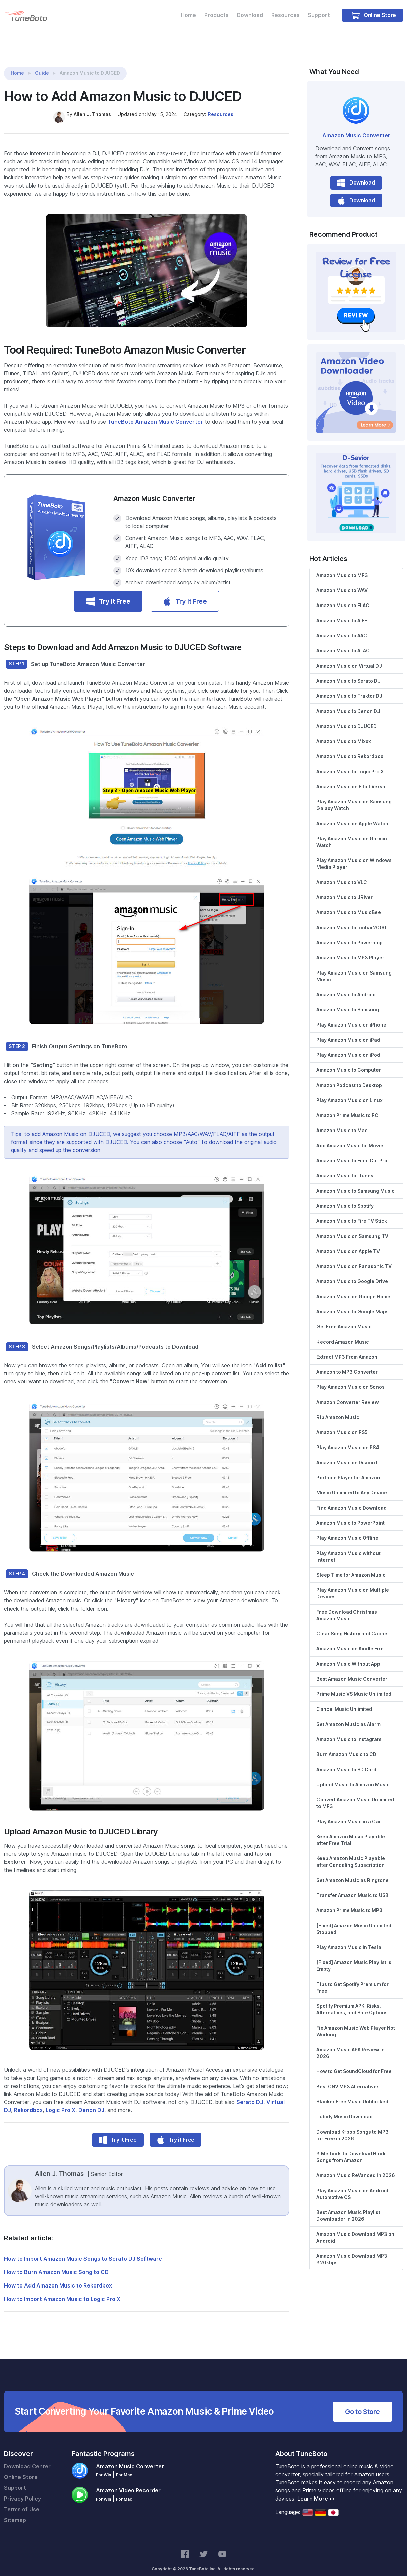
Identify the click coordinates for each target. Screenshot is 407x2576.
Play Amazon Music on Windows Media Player (354, 855)
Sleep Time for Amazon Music (351, 1566)
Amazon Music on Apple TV (348, 1242)
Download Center (27, 2458)
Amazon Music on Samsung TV (352, 1227)
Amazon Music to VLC (341, 873)
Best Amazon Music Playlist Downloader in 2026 (348, 2207)
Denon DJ (91, 2101)
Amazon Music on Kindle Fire (350, 1640)
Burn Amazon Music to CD (346, 1745)
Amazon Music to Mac (342, 1121)
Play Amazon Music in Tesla (348, 1938)
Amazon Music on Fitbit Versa (350, 778)
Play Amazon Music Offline (347, 1529)
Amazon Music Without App (348, 1655)
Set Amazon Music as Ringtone (352, 1871)
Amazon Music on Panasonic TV (354, 1257)
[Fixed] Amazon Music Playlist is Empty (353, 1957)
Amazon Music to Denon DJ (348, 702)
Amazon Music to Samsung (347, 1001)
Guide (42, 64)
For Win (103, 2466)
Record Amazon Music (342, 1333)
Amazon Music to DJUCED (346, 717)
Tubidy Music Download (344, 2108)
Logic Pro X (60, 2101)
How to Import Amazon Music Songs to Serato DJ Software (83, 2250)
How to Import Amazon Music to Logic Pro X (62, 2290)
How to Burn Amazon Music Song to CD (56, 2263)
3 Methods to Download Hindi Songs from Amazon (350, 2148)
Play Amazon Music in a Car (348, 1813)
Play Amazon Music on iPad (348, 1031)
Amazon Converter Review (347, 1393)
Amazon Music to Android (346, 986)
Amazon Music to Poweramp (349, 934)
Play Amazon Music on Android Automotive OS (352, 2185)
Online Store (374, 15)
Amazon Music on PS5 (342, 1423)
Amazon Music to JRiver (344, 888)
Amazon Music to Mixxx (343, 732)
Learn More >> (316, 2490)
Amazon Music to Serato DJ (348, 672)
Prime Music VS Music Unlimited (353, 1685)
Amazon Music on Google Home (353, 1288)
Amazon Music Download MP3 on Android (355, 2229)
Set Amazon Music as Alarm (348, 1715)
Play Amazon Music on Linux (349, 1091)
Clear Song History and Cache (351, 1625)
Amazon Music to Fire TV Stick (351, 1212)
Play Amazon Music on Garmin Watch (351, 833)
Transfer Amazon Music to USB (352, 1886)
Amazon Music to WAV (342, 581)
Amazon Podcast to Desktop (349, 1076)
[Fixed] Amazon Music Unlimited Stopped (353, 1920)
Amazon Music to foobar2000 (351, 919)
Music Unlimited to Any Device (351, 1484)
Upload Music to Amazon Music (353, 1776)
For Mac (124, 2466)
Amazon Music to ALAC (343, 642)
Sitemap (15, 2511)
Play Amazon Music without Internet (348, 1548)
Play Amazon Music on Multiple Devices (352, 1585)
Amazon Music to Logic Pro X (350, 763)
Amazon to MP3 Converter (347, 1363)
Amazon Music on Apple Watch (352, 815)
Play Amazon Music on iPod (348, 1046)
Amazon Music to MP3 (342, 566)
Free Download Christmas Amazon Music (346, 1606)
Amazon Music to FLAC (342, 596)
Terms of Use (21, 2501)
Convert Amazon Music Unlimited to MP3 (355, 1794)
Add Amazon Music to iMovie (349, 1137)
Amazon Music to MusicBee (348, 903)
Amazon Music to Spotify (345, 1197)
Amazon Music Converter (356, 126)
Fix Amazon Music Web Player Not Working (355, 2022)
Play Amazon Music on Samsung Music (354, 967)
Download (250, 15)
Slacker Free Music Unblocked (352, 2093)
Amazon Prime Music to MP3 (349, 1901)
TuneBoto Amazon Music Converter (155, 413)
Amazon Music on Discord (346, 1454)
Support (319, 15)
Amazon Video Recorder (128, 2482)
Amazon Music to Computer (348, 1061)
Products (216, 15)
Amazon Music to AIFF (341, 612)
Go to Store (362, 2403)
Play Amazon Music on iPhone (351, 1016)
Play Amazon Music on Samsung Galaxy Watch (354, 796)
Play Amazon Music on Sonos (350, 1378)
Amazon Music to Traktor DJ (349, 687)
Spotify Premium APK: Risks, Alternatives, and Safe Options (352, 2001)
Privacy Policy (22, 2490)
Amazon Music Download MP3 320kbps (351, 2251)
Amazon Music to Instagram (348, 1730)
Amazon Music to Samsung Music (355, 1182)
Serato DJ (249, 2093)
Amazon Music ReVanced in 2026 (355, 2166)
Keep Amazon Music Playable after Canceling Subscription (350, 1853)
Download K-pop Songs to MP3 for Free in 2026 (352, 2126)
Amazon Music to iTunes (344, 1167)
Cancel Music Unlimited (344, 1700)
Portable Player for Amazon (348, 1469)
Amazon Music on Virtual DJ (349, 657)
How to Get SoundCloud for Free (354, 2062)
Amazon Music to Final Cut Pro (351, 1152)
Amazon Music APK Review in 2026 (350, 2044)
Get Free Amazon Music (344, 1318)
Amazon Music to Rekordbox (349, 747)
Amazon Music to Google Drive (352, 1272)
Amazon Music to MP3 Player (350, 949)
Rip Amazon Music (337, 1408)
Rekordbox (28, 2101)
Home (188, 15)
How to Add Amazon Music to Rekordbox (58, 2277)
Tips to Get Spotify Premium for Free (352, 1979)
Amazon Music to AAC (341, 627)
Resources (285, 15)
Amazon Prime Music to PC (347, 1106)
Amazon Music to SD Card (346, 1761)
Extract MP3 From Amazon (346, 1348)
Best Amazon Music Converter (351, 1670)
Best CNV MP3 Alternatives (348, 2078)
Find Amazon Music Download (351, 1499)
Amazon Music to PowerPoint (350, 1514)
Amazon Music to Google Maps (352, 1303)
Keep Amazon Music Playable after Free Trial (350, 1831)
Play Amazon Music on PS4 (347, 1438)
